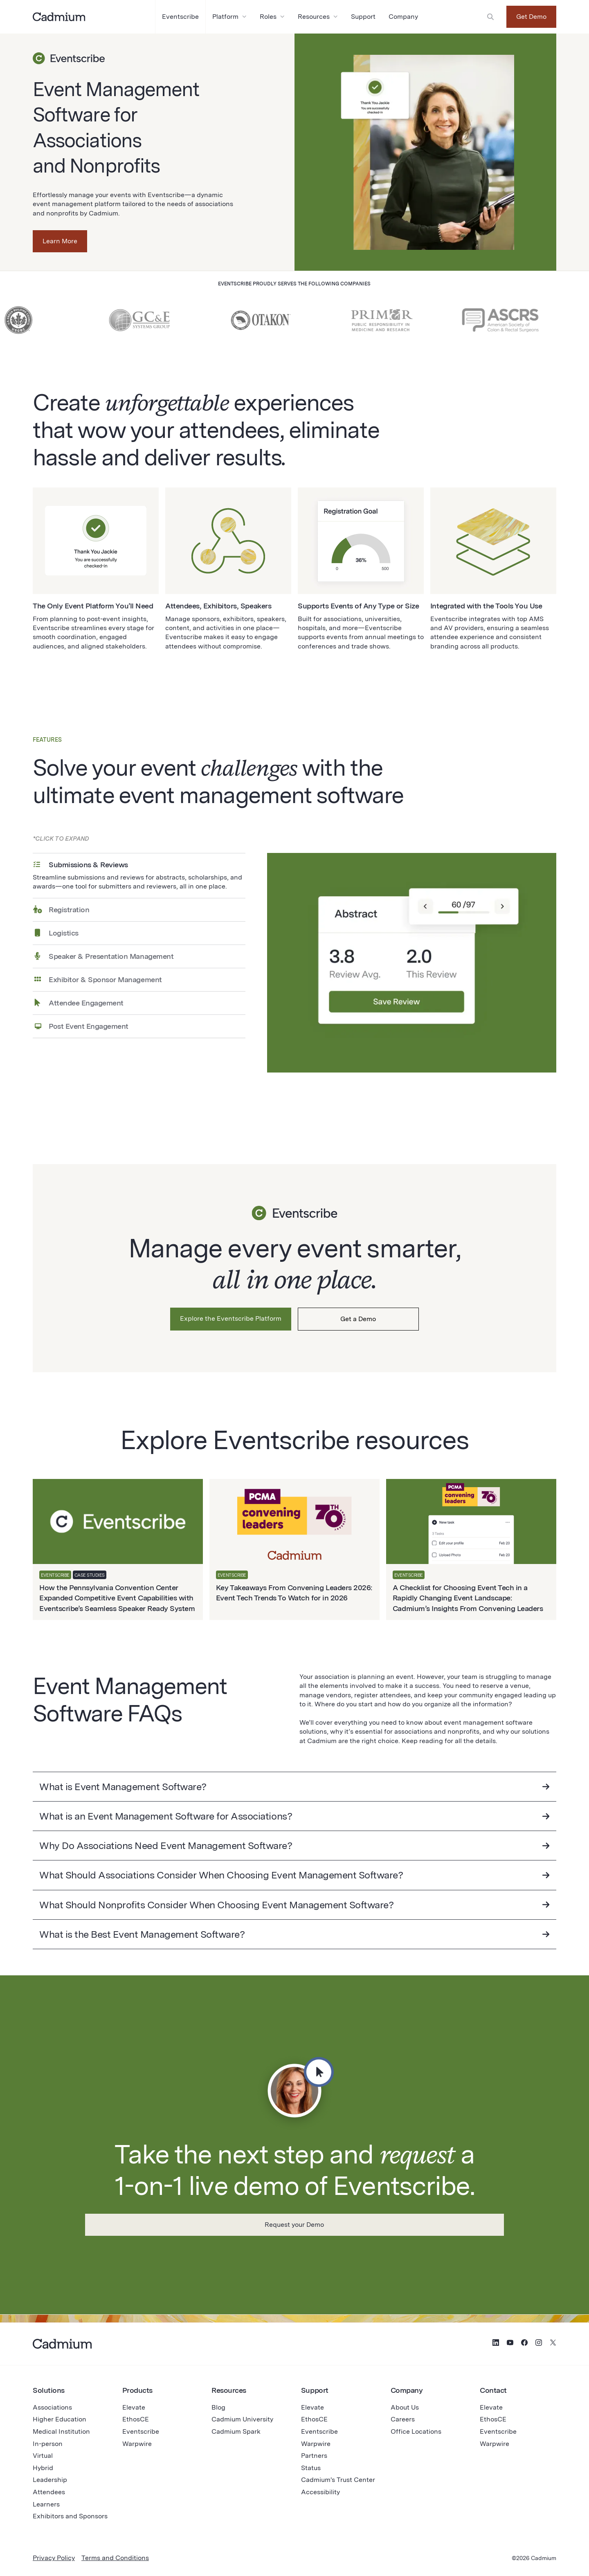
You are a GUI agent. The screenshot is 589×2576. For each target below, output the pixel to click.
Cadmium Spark (236, 2431)
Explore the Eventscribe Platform (230, 1318)
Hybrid (43, 2468)
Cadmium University (242, 2419)
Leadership (50, 2480)
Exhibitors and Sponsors (70, 2516)
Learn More (60, 241)
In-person (48, 2444)
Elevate (133, 2407)
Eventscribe (140, 2431)
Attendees (49, 2492)
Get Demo (531, 16)
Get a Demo (358, 1319)
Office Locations (416, 2431)
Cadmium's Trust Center (338, 2480)
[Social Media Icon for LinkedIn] (495, 2343)
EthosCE (135, 2419)
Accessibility (320, 2492)
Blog (218, 2407)
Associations (52, 2407)
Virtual (43, 2455)
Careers (403, 2419)
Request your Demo (294, 2224)
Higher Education (59, 2419)
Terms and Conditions (115, 2558)
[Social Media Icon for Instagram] (538, 2343)
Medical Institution (61, 2431)
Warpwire (137, 2444)
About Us (405, 2407)
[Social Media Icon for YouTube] (510, 2343)
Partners (314, 2455)
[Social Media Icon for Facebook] (524, 2343)
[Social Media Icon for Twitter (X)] (553, 2343)
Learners (46, 2504)
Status (311, 2468)
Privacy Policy (54, 2558)
